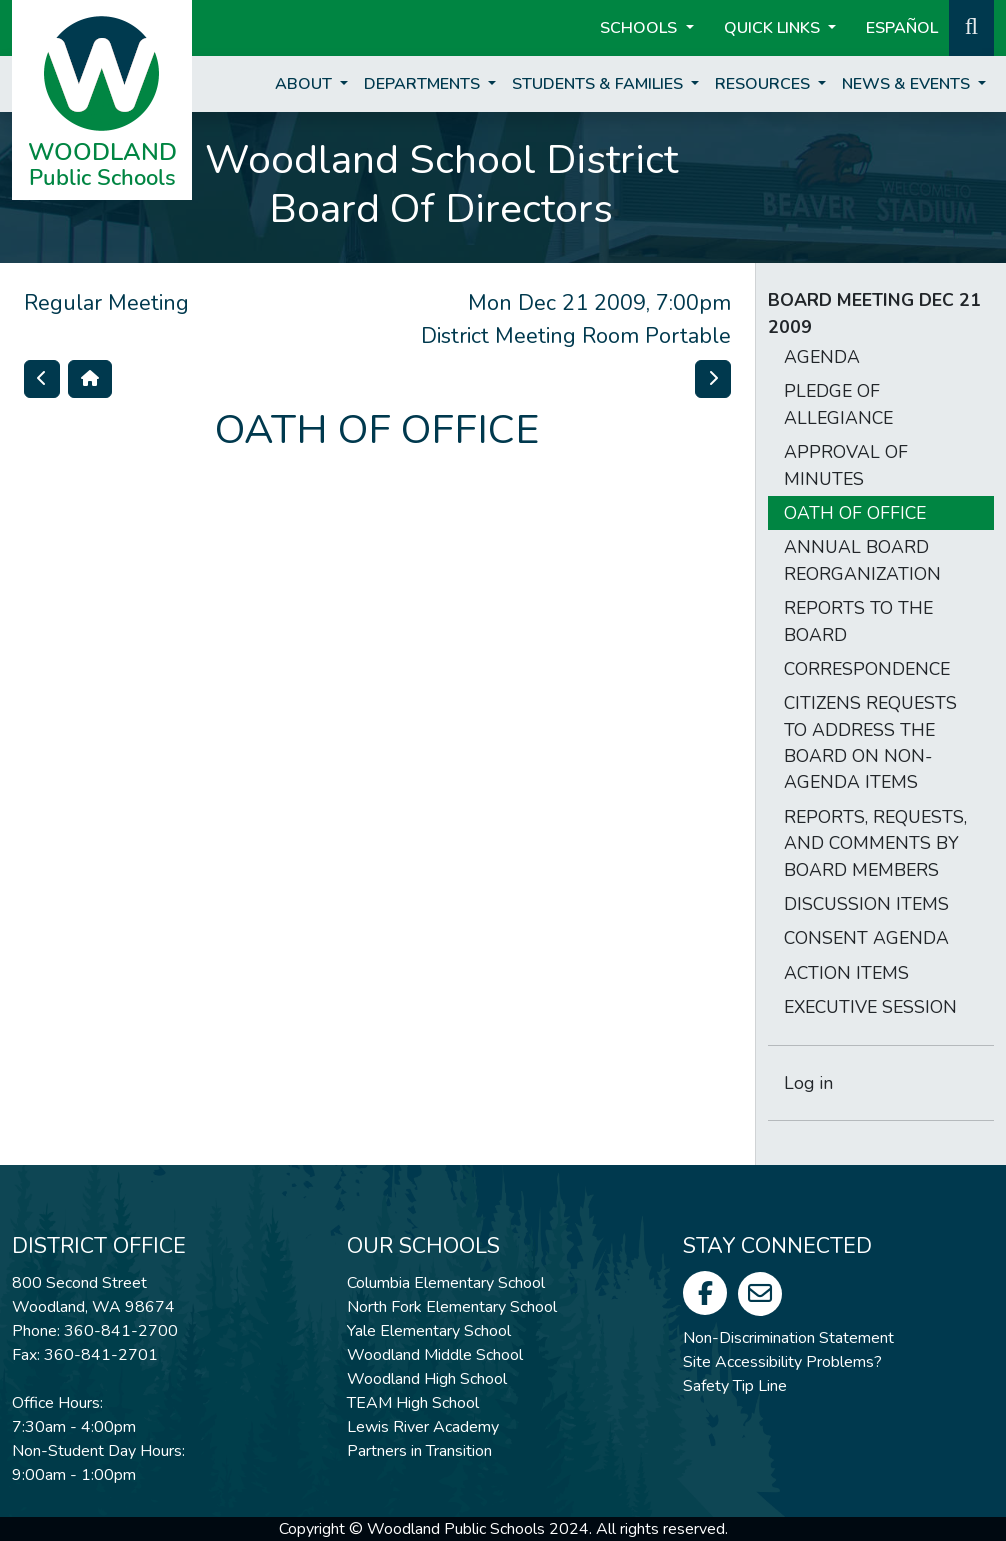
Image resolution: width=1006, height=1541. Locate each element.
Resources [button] (764, 84)
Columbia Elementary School (446, 1283)
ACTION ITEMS (846, 973)
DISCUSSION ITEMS (866, 904)
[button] (971, 26)
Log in (808, 1083)
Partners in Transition (419, 1451)
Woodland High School (427, 1379)
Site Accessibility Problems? (782, 1362)
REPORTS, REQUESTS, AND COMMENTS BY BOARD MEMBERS (875, 843)
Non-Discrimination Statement (788, 1338)
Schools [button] (640, 28)
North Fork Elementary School (452, 1307)
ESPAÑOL (902, 28)
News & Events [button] (908, 84)
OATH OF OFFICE (855, 513)
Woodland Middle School (435, 1355)
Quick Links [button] (774, 28)
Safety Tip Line (735, 1386)
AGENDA (822, 357)
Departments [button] (424, 84)
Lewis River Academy (423, 1427)
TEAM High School (413, 1403)
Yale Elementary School (429, 1331)
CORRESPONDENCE (867, 669)
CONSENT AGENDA (866, 938)
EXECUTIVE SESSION (870, 1007)
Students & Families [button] (599, 84)
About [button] (305, 84)
